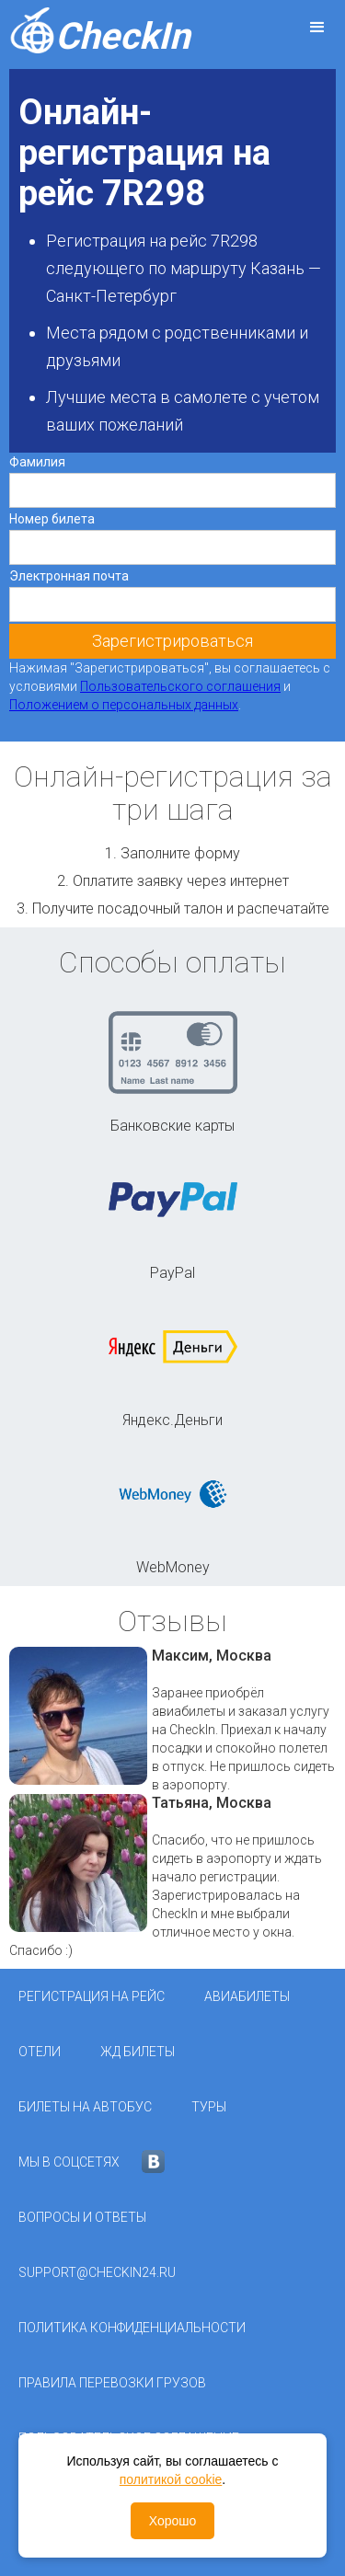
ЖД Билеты (137, 2051)
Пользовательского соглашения (180, 686)
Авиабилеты (247, 1996)
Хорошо (173, 2520)
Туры (208, 2106)
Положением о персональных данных (123, 704)
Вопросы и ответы (82, 2217)
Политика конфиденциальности (132, 2327)
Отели (39, 2051)
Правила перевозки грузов (112, 2382)
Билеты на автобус (85, 2106)
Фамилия (37, 461)
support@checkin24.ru (97, 2272)
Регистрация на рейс (91, 1996)
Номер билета (52, 519)
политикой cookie (171, 2479)
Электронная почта (69, 576)
